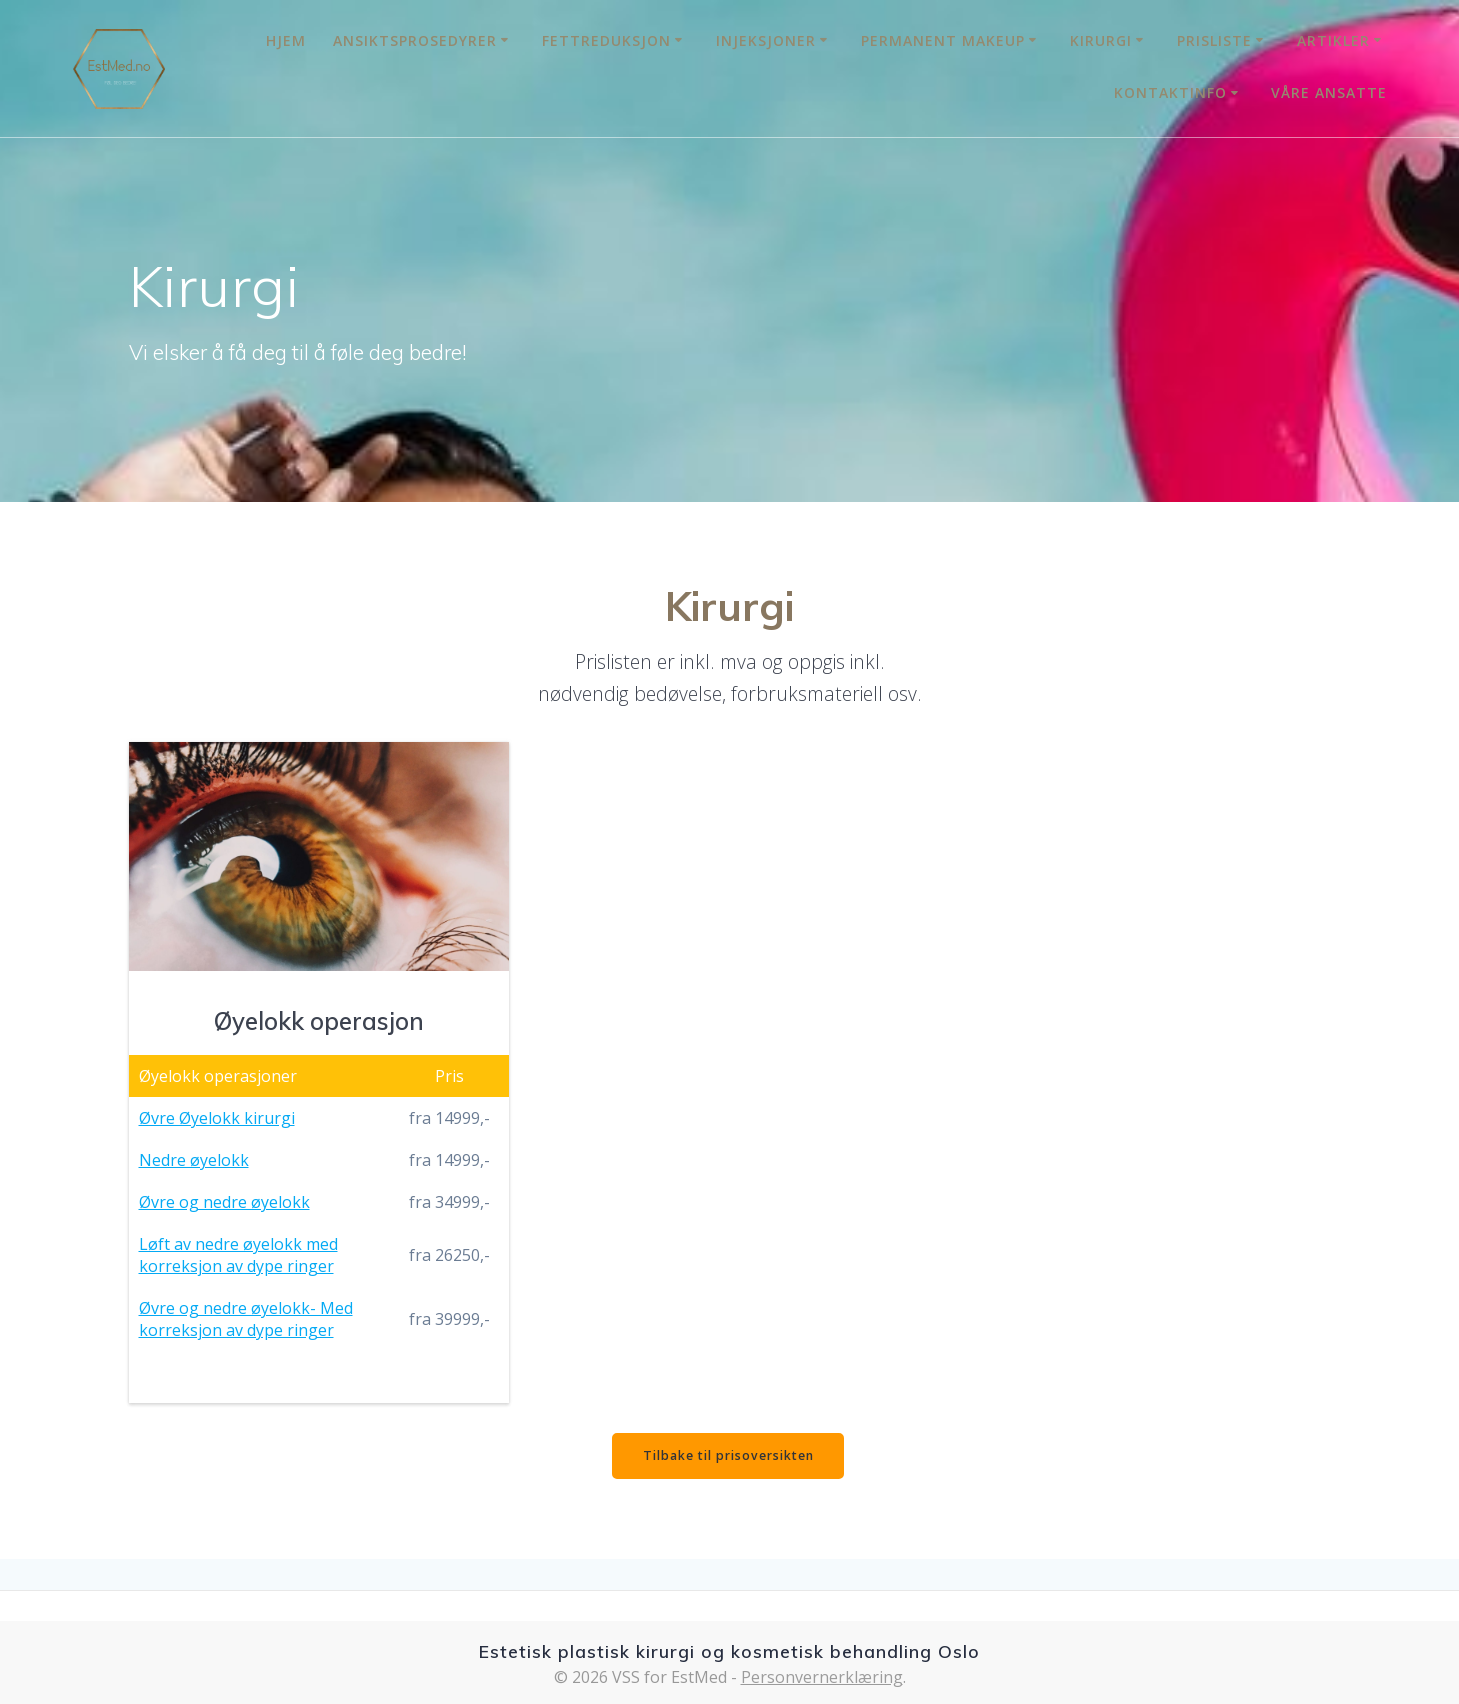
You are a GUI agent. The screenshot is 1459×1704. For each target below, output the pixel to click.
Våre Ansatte (1329, 92)
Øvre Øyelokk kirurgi (217, 1118)
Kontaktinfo (1170, 92)
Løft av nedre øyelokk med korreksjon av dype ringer (238, 1255)
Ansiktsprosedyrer (415, 40)
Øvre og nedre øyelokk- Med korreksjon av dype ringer (246, 1319)
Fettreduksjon (606, 40)
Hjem (286, 40)
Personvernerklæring (822, 1677)
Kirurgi (1101, 40)
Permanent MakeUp (943, 40)
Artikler (1333, 40)
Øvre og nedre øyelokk (224, 1202)
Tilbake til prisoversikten (728, 1457)
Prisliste (1214, 40)
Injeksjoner (766, 40)
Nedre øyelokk (194, 1160)
